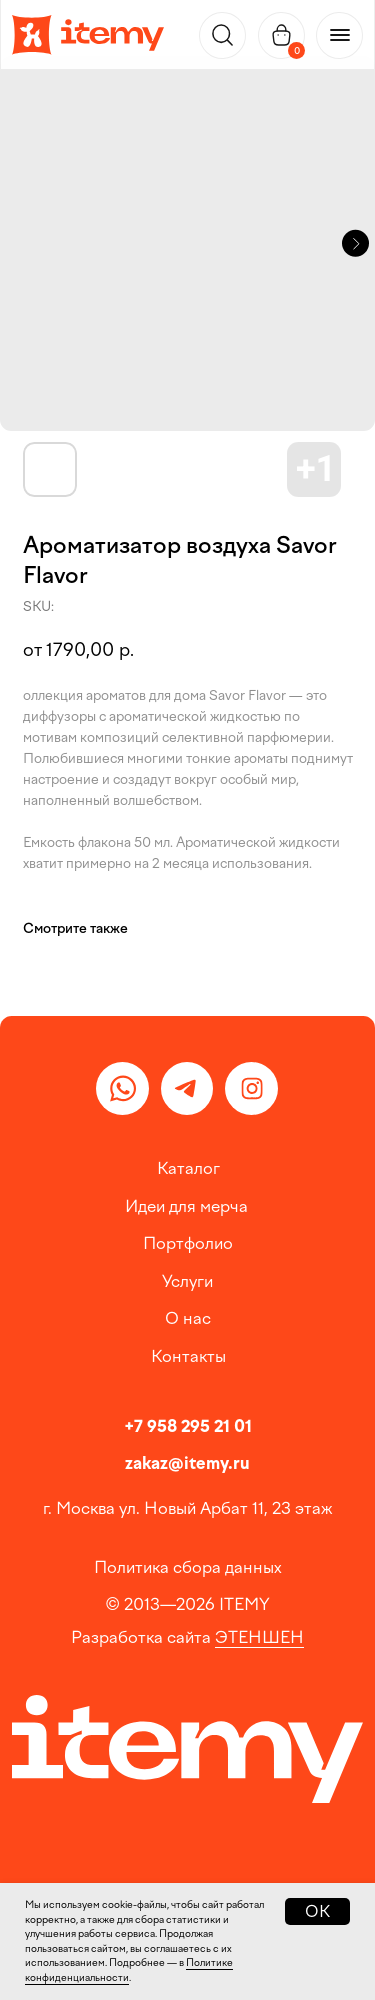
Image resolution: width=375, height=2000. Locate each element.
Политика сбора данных (188, 1567)
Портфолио (188, 1243)
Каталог (188, 1168)
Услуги (187, 1281)
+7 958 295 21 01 (188, 1426)
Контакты (188, 1356)
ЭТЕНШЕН (259, 1637)
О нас (188, 1318)
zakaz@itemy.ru (187, 1463)
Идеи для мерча (186, 1206)
